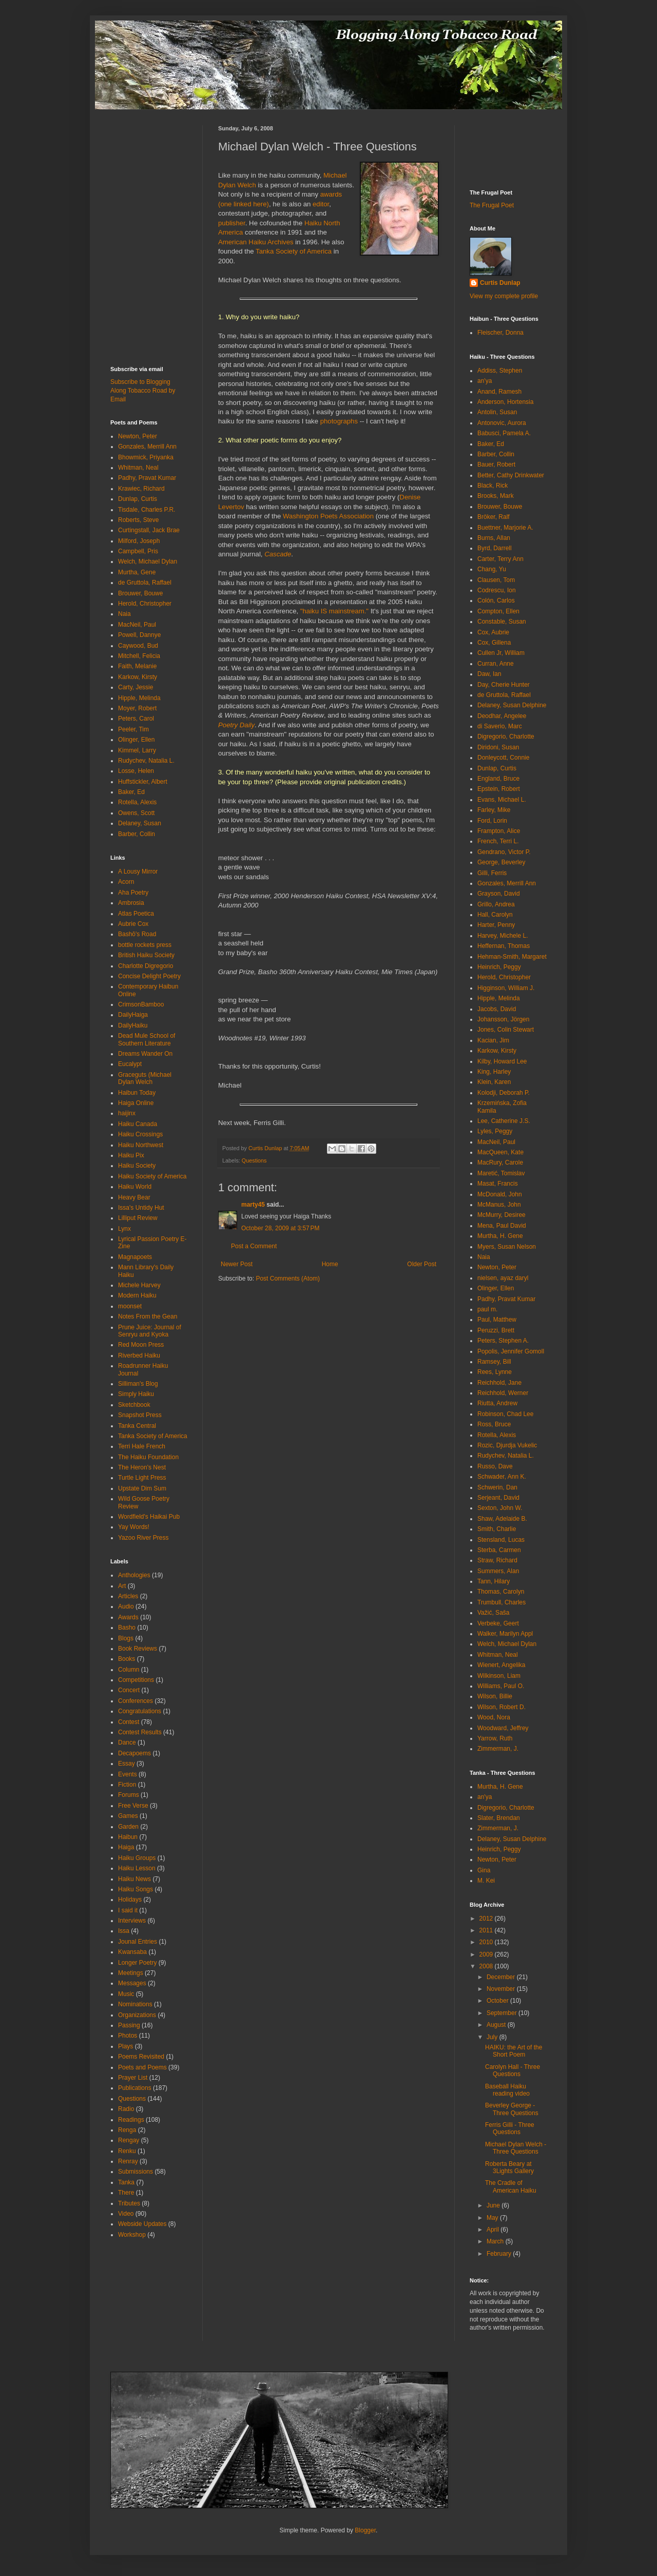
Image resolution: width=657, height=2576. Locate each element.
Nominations (135, 2004)
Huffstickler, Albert (142, 781)
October (498, 2000)
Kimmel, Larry (137, 750)
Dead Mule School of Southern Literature (146, 1039)
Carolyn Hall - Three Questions (512, 2070)
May (493, 2217)
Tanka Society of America (294, 251)
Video (125, 2213)
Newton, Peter (137, 436)
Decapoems (134, 1753)
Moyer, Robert (137, 708)
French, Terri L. (497, 841)
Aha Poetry (133, 892)
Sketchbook (134, 1404)
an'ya (484, 380)
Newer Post (237, 1264)
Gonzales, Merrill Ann (147, 446)
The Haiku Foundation (148, 1457)
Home (330, 1264)
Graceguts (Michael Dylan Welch (144, 1078)
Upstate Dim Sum (142, 1488)
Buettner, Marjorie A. (505, 527)
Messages (132, 1983)
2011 (487, 1930)
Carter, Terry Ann (500, 559)
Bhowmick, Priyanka (145, 457)
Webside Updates (142, 2224)
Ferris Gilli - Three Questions (509, 2128)
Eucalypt (130, 1064)
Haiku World (134, 1186)
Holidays (130, 1899)
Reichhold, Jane (499, 1382)
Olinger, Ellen (136, 739)
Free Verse (133, 1805)
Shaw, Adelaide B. (502, 1518)
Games (128, 1815)
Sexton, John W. (499, 1508)
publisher (231, 223)
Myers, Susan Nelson (506, 1246)
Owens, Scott (136, 813)
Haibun (128, 1837)
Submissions (135, 2171)
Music (126, 1994)
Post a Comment (254, 1246)
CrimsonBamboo (141, 1004)
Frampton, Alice (498, 831)
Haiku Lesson (137, 1868)
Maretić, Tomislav (501, 1173)
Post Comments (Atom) (288, 1278)
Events (127, 1774)
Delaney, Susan (139, 823)
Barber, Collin (136, 834)
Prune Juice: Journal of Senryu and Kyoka (149, 1331)
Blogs (125, 1638)
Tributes (129, 2203)
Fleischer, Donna (500, 332)
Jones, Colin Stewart (505, 1029)
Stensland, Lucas (501, 1539)
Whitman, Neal (138, 467)
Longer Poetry (137, 1962)
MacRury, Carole (500, 1162)
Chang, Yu (491, 569)
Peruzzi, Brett (495, 1330)
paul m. (487, 1309)
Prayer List (132, 2077)
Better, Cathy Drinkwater (510, 475)
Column (128, 1669)
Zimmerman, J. (497, 1748)
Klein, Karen (494, 1082)
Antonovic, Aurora (501, 423)
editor (321, 204)
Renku (127, 2151)
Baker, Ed (131, 792)
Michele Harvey (139, 1285)
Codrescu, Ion (496, 590)
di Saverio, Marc (499, 726)
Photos (127, 2035)
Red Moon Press (141, 1344)
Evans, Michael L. (501, 799)
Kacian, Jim (493, 1040)
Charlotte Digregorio (145, 966)
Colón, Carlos (496, 600)
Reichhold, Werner (502, 1393)
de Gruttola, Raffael (144, 582)
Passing (129, 2025)
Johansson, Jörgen (503, 1019)
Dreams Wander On (145, 1053)
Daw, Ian (489, 673)
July (493, 2037)
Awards (128, 1617)
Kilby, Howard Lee (502, 1061)
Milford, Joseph (139, 541)
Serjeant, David (498, 1497)
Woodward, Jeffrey (503, 1728)
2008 (487, 1966)
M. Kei (486, 1880)
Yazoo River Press (143, 1537)
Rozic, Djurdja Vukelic (507, 1445)
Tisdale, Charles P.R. (146, 509)
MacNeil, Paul (137, 624)
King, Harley (494, 1071)
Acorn (126, 881)
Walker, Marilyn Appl (505, 1633)
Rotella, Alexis (137, 802)
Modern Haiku (137, 1295)
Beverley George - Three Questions (511, 2109)
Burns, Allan (493, 537)
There (126, 2192)
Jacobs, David (496, 1009)
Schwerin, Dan (497, 1487)
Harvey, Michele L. (502, 935)
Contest (128, 1722)
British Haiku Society (146, 955)
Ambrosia (131, 902)
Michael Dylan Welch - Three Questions (515, 2148)
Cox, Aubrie (493, 632)
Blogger (365, 2530)
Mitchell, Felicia (139, 656)
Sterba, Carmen (499, 1550)
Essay (126, 1763)
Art (122, 1586)
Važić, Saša (493, 1612)
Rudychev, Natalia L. (146, 760)
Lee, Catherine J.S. (503, 1121)
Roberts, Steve (138, 520)
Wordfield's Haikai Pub (149, 1516)
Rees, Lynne (494, 1372)
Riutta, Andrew (497, 1403)
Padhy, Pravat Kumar (147, 477)
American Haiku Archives (256, 242)
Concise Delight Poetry (149, 976)
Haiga (126, 1847)
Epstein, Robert (498, 788)
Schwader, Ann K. (501, 1476)
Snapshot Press (140, 1415)
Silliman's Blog (138, 1383)
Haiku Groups (137, 1858)
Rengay (128, 2140)
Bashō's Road (137, 934)
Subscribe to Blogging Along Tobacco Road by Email (143, 390)
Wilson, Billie (494, 1696)
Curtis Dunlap (500, 282)
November (502, 1988)
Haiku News (134, 1879)
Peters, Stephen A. (503, 1340)
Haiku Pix (131, 1155)
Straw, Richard (497, 1560)
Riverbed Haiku (139, 1355)
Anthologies (134, 1575)
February (500, 2253)
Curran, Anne (495, 663)
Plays (125, 2046)
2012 (487, 1918)
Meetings (130, 1973)
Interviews (132, 1920)
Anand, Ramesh (499, 391)
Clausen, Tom (496, 580)
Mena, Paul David (501, 1225)
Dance (127, 1742)
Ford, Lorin (492, 820)
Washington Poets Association (328, 516)
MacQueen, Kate (500, 1152)
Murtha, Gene (137, 572)
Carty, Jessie (135, 687)
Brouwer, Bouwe (140, 593)
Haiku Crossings (140, 1134)
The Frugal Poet (492, 205)
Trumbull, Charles (501, 1602)
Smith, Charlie (496, 1529)
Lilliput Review (138, 1218)
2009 (487, 1954)
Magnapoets (135, 1257)
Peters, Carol (136, 718)
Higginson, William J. (505, 988)
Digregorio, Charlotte (505, 736)
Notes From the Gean (147, 1316)
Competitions (136, 1679)
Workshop (132, 2234)
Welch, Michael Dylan (147, 561)
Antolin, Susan (497, 412)
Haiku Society (137, 1165)
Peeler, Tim (133, 729)
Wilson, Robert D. (501, 1707)
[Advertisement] (141, 148)
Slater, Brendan (498, 1818)
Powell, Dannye (139, 634)
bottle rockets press (144, 944)
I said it (128, 1910)
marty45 (253, 1204)
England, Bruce (498, 778)
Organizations (137, 2015)
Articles (128, 1596)
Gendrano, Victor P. (504, 852)
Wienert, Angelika (501, 1665)
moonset (130, 1306)
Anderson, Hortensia (505, 401)
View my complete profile (504, 296)
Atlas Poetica (136, 913)
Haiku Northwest (140, 1145)
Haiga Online (135, 1103)
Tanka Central (137, 1425)
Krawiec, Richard (141, 488)
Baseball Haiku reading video (507, 2090)
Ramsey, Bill (494, 1361)
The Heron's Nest (142, 1467)
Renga (127, 2130)
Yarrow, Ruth (494, 1738)
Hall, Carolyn (495, 914)
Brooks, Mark (495, 495)
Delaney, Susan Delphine (512, 705)
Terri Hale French (141, 1446)
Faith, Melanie (137, 666)
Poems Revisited (141, 2056)
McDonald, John (499, 1194)
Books (126, 1658)
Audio (126, 1606)
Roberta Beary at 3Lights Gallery (509, 2167)
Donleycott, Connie (503, 757)
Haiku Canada (137, 1124)
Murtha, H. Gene (500, 1235)
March (496, 2241)
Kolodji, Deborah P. (503, 1092)
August (497, 2024)
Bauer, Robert (496, 464)
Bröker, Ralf (493, 516)
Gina (483, 1870)
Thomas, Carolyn (500, 1591)
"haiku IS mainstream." (334, 611)
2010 (487, 1942)
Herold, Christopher (144, 603)
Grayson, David (498, 893)
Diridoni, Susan (498, 747)
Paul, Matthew (496, 1319)
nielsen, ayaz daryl (502, 1278)
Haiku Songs (135, 1889)
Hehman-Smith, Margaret (512, 956)
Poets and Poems (142, 2067)
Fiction (127, 1784)
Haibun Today (137, 1092)
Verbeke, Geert (498, 1623)
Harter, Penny (496, 924)
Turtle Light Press (142, 1477)
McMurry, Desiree (501, 1214)
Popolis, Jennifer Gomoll (510, 1351)
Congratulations (139, 1711)
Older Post (421, 1264)
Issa (123, 1930)
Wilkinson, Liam (498, 1675)
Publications (134, 2087)
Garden (128, 1826)
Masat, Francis (497, 1183)
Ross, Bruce (494, 1424)
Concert (129, 1690)
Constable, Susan (501, 621)
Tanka (126, 2182)
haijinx (127, 1113)
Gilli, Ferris (492, 873)
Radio (126, 2109)
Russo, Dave (495, 1466)
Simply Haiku (136, 1394)
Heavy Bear (134, 1197)
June (494, 2205)
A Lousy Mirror (138, 871)
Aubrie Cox (133, 923)
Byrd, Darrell (494, 548)
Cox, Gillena (494, 642)
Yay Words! (133, 1527)
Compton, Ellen (498, 611)
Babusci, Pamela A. (504, 433)
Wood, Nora (493, 1717)
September (502, 2013)
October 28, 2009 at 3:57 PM (280, 1228)
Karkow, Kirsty (137, 677)
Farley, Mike (493, 810)
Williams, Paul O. (500, 1686)
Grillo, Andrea (496, 904)
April (493, 2229)
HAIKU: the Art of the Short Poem (513, 2051)
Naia (124, 613)
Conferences (135, 1701)
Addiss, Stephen (499, 370)
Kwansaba (132, 1951)
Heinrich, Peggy (499, 967)
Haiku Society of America (152, 1176)
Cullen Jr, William (501, 652)
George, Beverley (501, 862)
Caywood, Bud (138, 645)
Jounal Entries (137, 1941)
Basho (127, 1627)
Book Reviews (137, 1648)
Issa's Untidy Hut (141, 1207)
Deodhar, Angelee (501, 716)
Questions (254, 1160)
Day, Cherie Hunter (503, 684)
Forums (128, 1794)
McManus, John (499, 1204)
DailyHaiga (133, 1014)
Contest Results (140, 1732)
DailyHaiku (132, 1025)
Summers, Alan (498, 1571)
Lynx (124, 1228)
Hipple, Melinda (139, 698)
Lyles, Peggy (494, 1131)
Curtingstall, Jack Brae (149, 530)
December (502, 1977)
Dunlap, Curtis (137, 498)
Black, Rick (492, 485)
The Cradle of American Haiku (510, 2186)
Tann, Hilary (493, 1581)
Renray (128, 2161)
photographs (339, 421)
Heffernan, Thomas (503, 946)
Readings (131, 2119)
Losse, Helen (136, 770)
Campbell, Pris (138, 551)
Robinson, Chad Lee (505, 1414)
